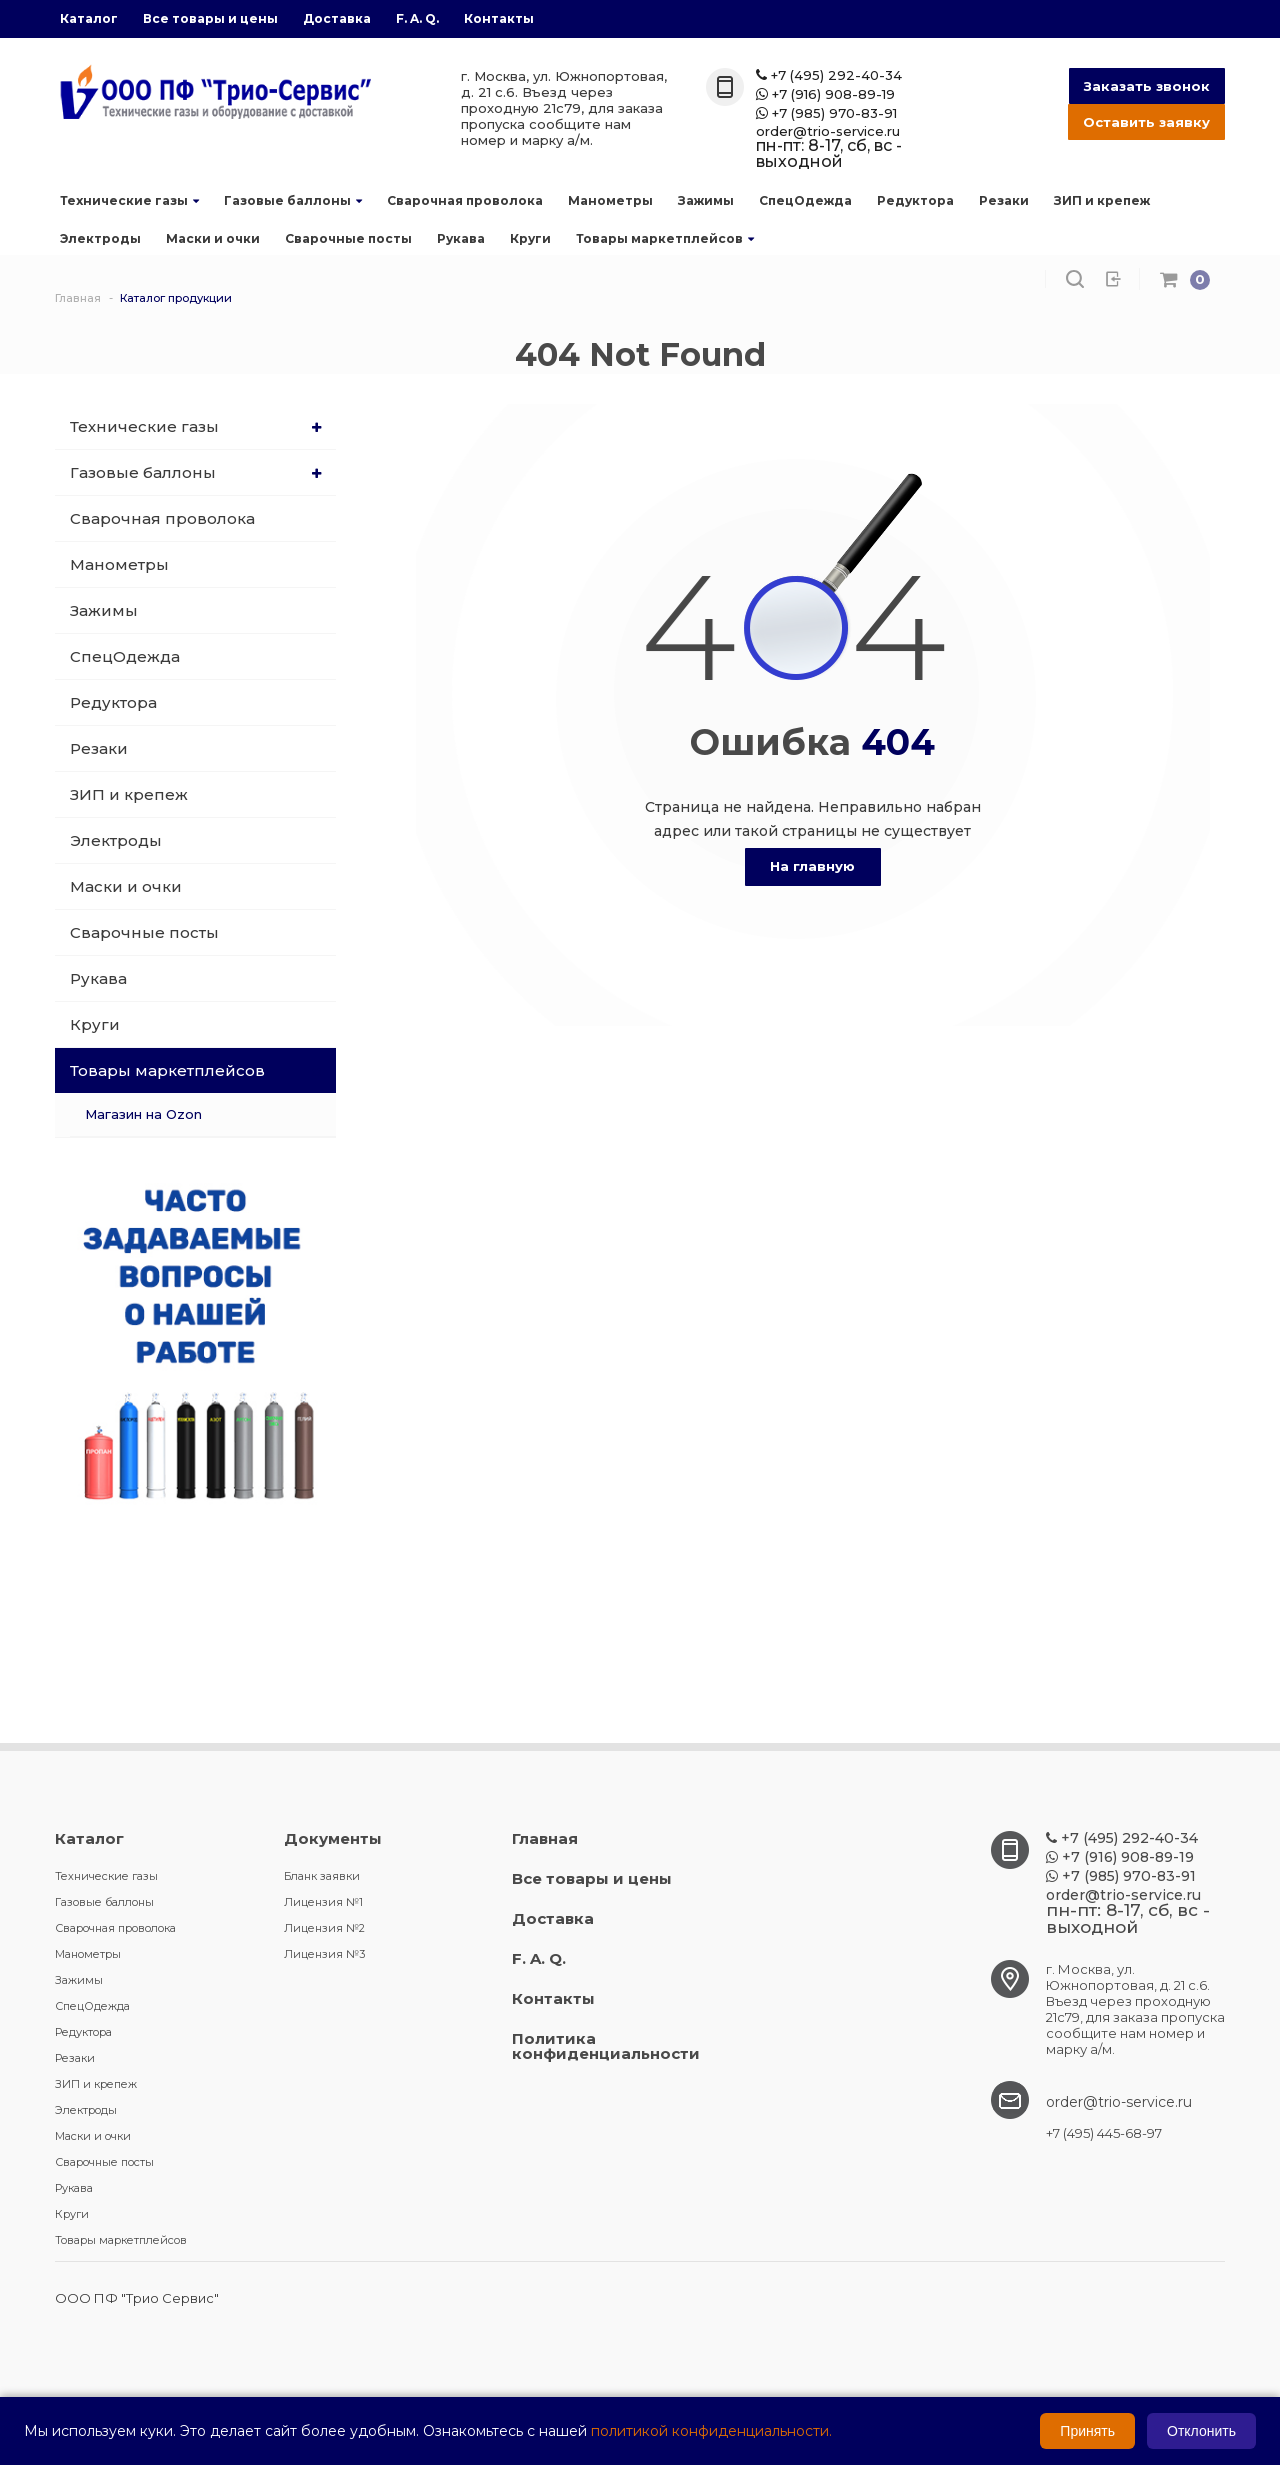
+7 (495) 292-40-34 (829, 75)
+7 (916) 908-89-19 (825, 94)
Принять (1087, 2431)
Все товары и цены (210, 18)
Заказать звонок (1147, 86)
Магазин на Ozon (143, 1114)
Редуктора (915, 200)
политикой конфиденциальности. (711, 2431)
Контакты (499, 18)
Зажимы (706, 200)
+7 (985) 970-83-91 (826, 113)
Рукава (461, 238)
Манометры (610, 200)
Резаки (1004, 200)
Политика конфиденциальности (606, 2046)
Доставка (337, 18)
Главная (545, 1838)
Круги (530, 238)
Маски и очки (213, 238)
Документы (333, 1838)
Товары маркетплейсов (665, 238)
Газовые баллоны (293, 200)
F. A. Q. (417, 18)
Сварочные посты (348, 238)
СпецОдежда (805, 200)
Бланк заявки (322, 1876)
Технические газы (129, 200)
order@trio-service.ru (828, 131)
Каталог (89, 18)
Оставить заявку (1146, 122)
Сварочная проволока (465, 200)
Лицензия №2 (324, 1928)
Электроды (100, 238)
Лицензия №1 (323, 1902)
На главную (812, 866)
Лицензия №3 (324, 1954)
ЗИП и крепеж (1102, 200)
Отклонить (1201, 2431)
